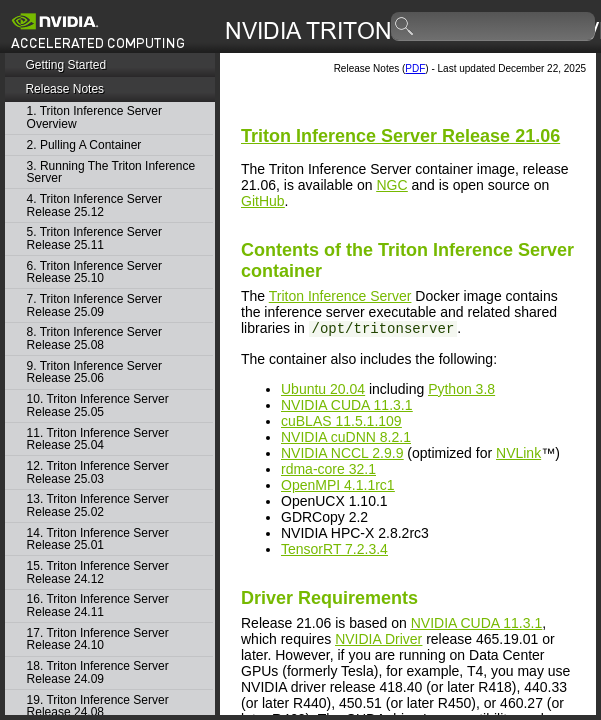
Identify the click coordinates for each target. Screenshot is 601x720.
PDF (415, 68)
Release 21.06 (400, 136)
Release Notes (64, 89)
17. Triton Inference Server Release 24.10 (98, 639)
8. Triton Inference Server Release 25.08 (94, 338)
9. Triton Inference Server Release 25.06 (94, 372)
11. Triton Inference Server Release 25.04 (98, 439)
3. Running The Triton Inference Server (111, 172)
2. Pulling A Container (84, 145)
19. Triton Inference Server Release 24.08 (98, 706)
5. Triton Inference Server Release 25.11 (94, 238)
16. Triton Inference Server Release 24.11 (98, 605)
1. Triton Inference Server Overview (94, 117)
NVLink (518, 453)
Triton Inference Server (340, 296)
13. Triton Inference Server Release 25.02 (98, 505)
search (405, 27)
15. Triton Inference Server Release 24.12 (98, 572)
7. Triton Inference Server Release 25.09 (94, 305)
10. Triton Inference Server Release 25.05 (98, 405)
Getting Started (65, 65)
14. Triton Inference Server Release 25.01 (98, 539)
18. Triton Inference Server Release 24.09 (98, 672)
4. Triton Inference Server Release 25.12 (94, 205)
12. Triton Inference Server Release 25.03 (98, 472)
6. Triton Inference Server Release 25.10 (94, 272)
